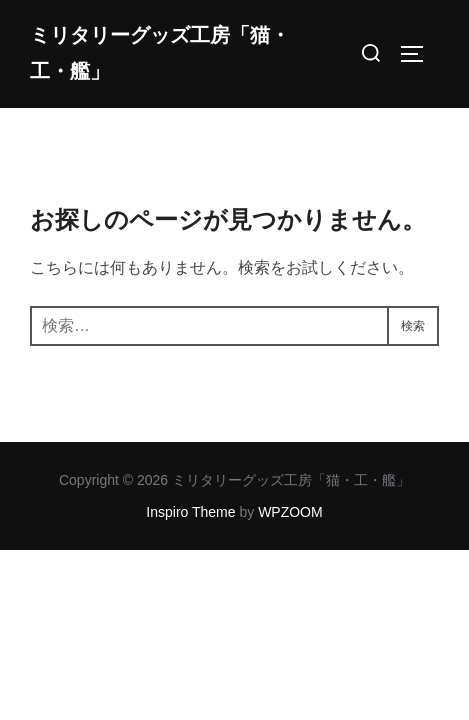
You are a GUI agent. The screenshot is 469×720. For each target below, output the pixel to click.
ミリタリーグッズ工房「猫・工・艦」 (160, 53)
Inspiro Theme (190, 512)
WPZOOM (290, 512)
